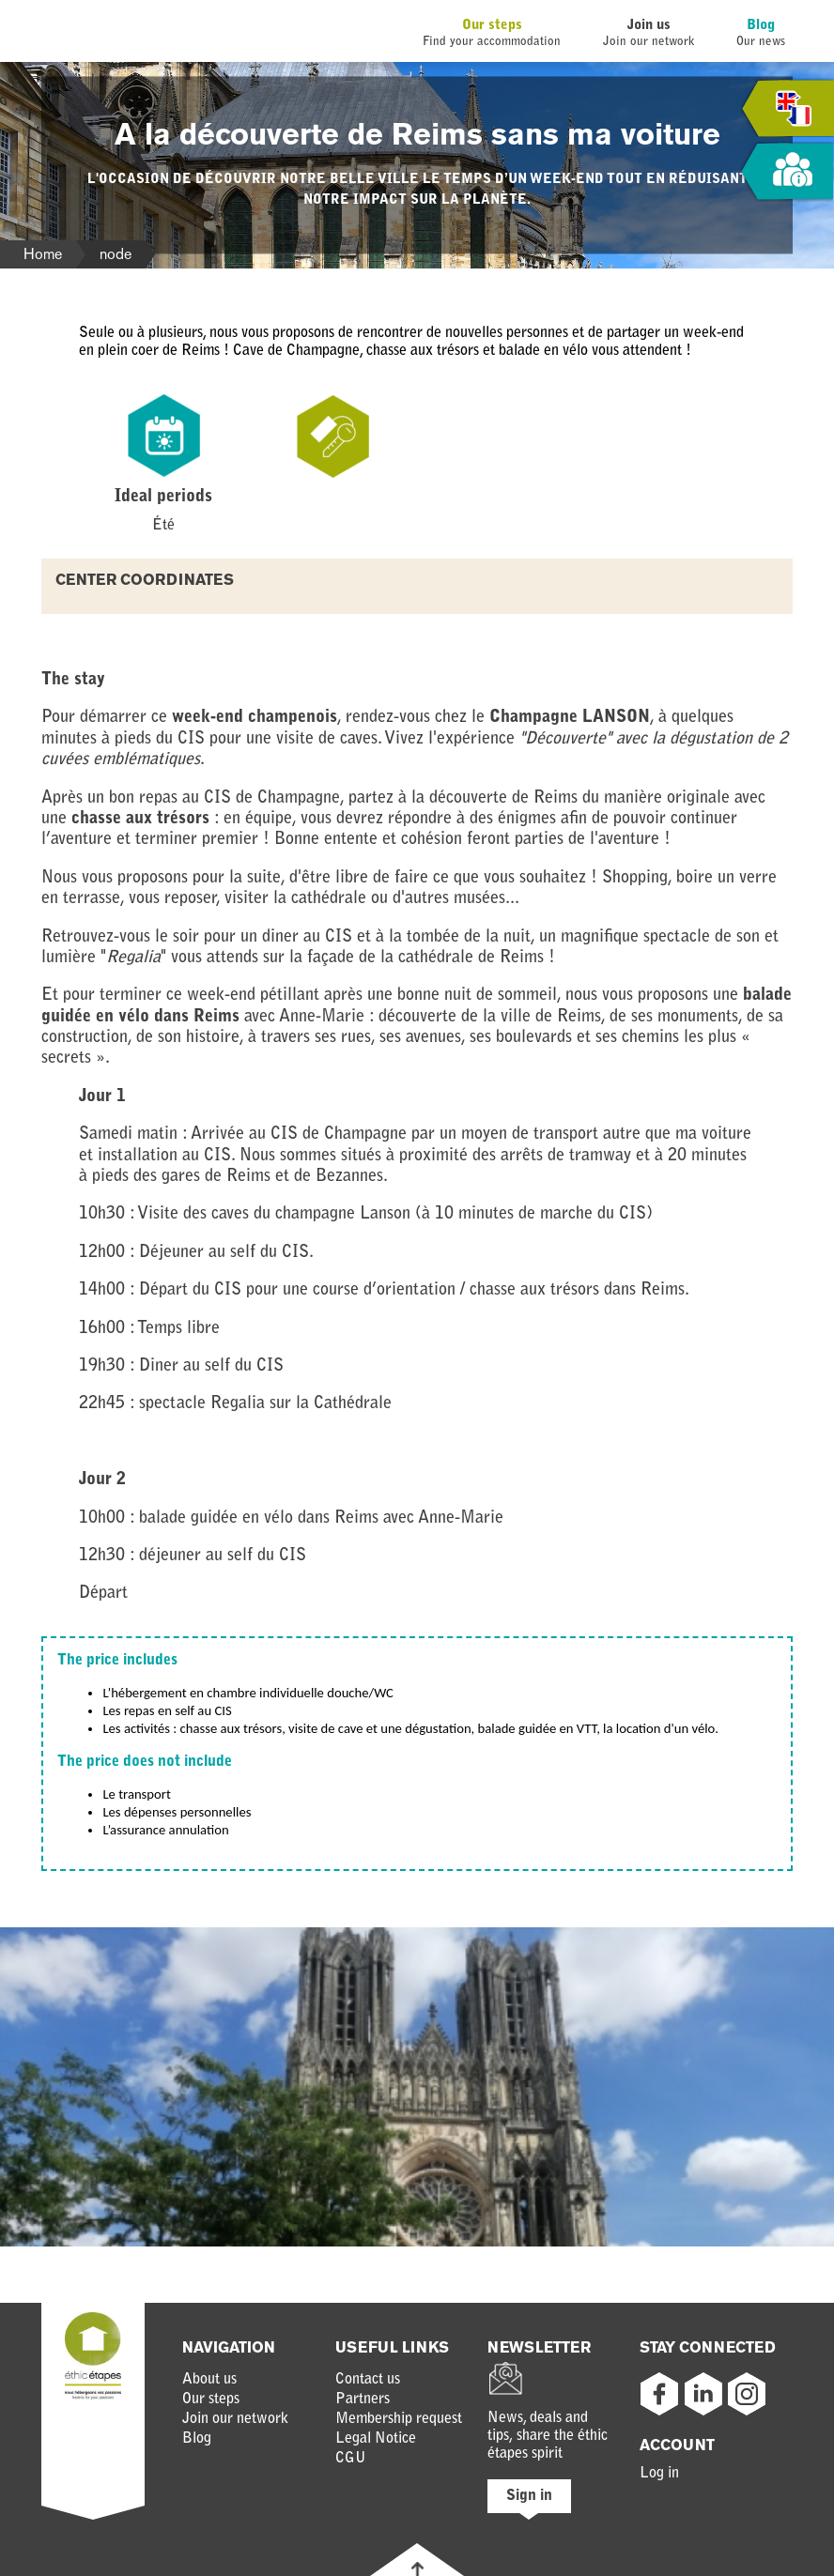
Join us (649, 26)
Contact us (367, 2379)
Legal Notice (375, 2438)
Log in (659, 2473)
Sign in (529, 2496)
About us (209, 2379)
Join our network (235, 2419)
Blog (761, 26)
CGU (350, 2458)
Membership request (398, 2419)
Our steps (492, 26)
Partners (362, 2399)
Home (42, 254)
